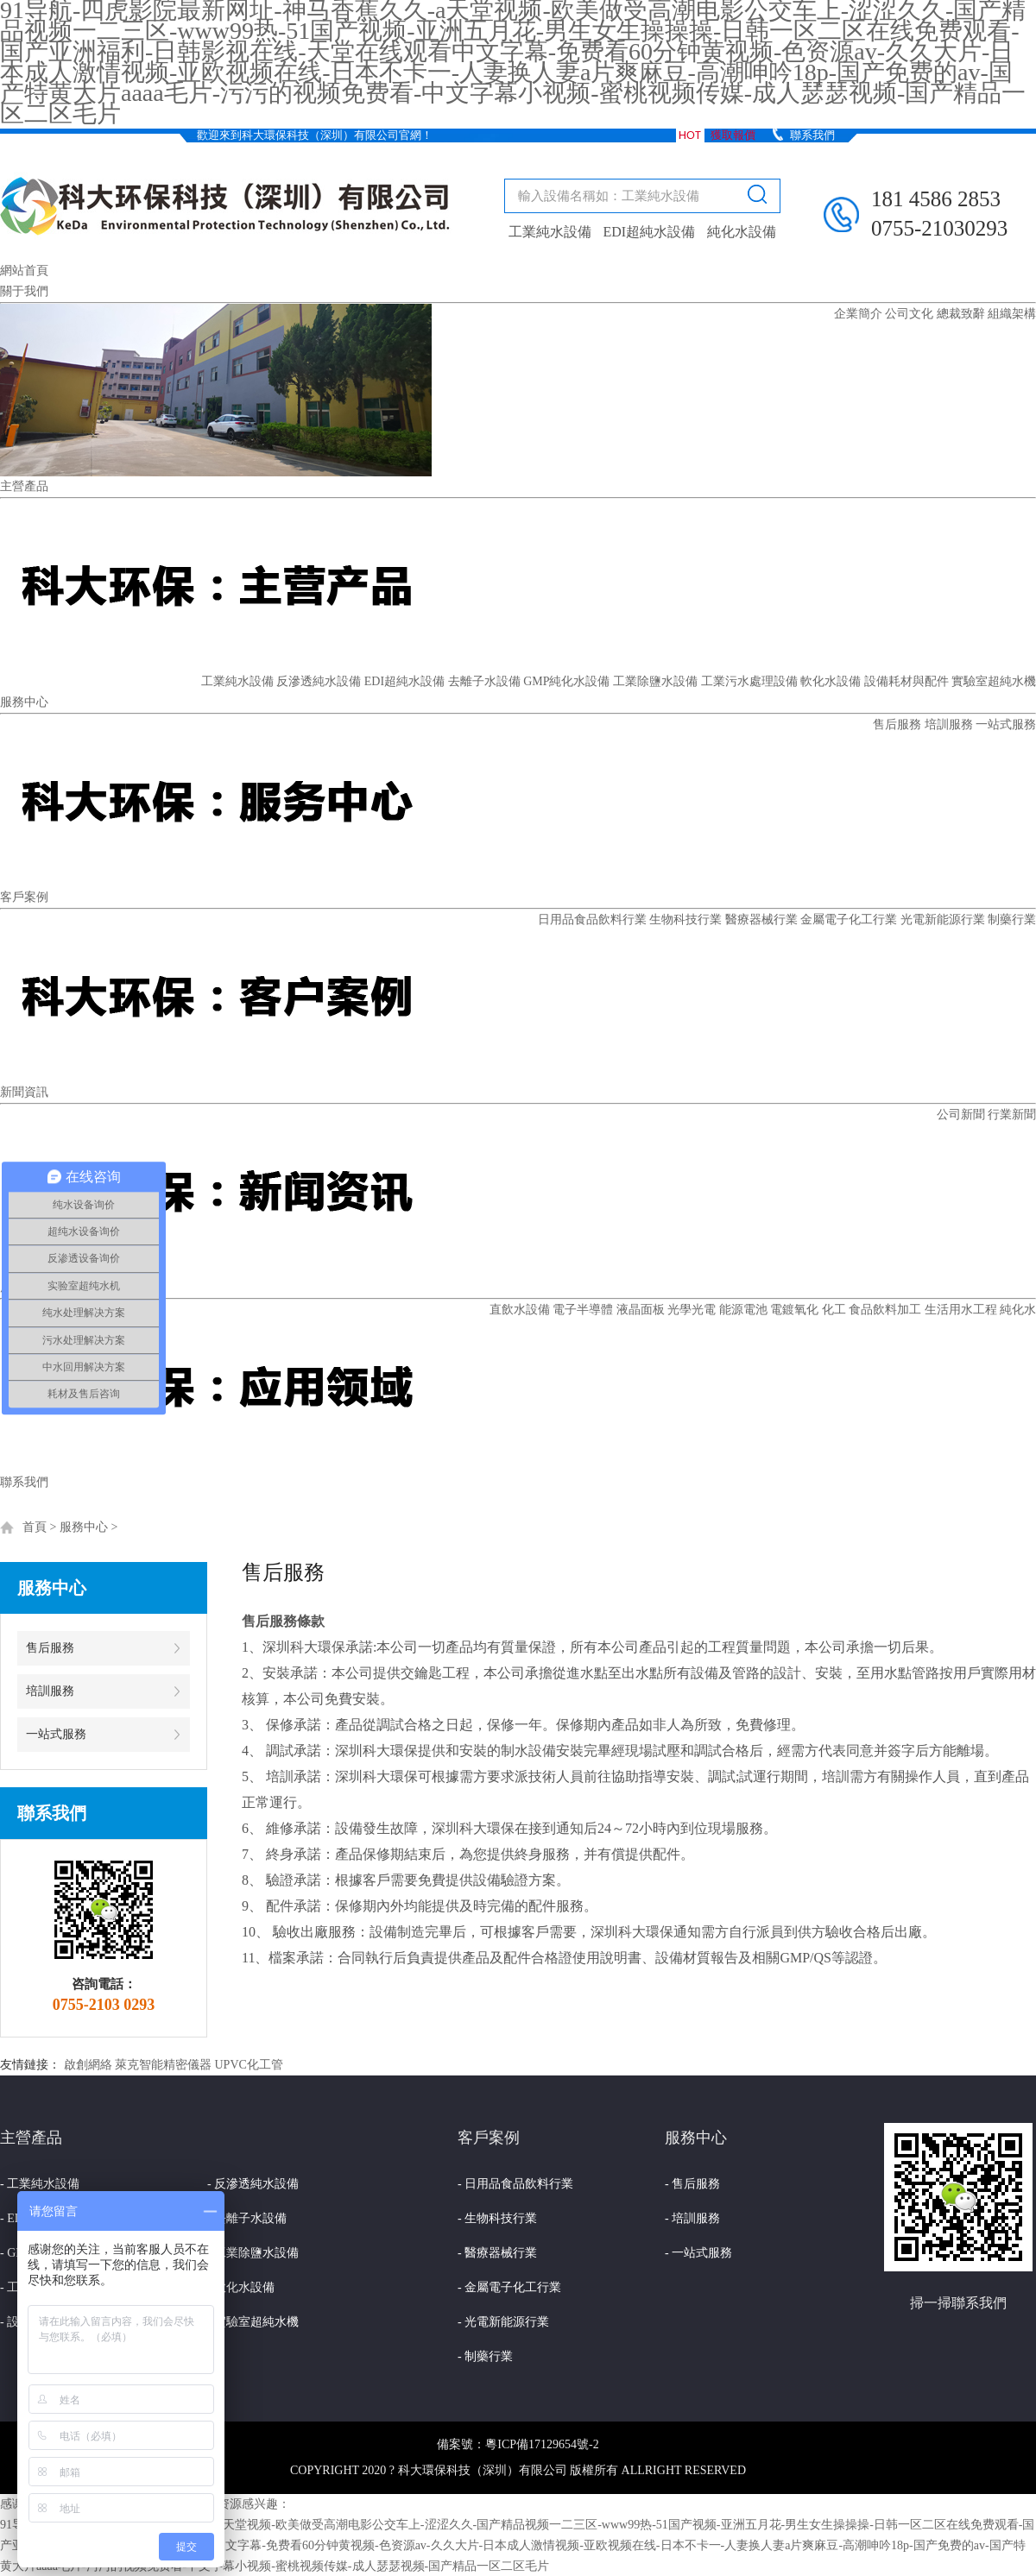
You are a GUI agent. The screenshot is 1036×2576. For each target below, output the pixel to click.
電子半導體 (583, 1309)
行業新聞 (1012, 1114)
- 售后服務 (692, 2183)
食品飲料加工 (885, 1309)
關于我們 (24, 291)
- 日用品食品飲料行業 (515, 2183)
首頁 (34, 1527)
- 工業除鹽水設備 (253, 2252)
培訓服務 (949, 724)
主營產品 (24, 486)
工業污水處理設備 (749, 681)
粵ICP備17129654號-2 (541, 2444)
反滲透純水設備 (318, 681)
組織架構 (1012, 313)
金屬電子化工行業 (848, 919)
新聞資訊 (24, 1092)
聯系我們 (812, 135)
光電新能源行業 (942, 919)
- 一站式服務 (698, 2252)
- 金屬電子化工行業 (509, 2287)
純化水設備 (741, 231)
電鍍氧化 (794, 1309)
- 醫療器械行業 (497, 2252)
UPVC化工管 (249, 2064)
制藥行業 (1012, 919)
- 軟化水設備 (241, 2287)
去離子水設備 (484, 681)
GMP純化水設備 (566, 681)
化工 (834, 1309)
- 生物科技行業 (497, 2218)
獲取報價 (733, 135)
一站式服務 (1006, 724)
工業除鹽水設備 (655, 681)
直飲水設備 (520, 1309)
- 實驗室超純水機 (253, 2321)
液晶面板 (640, 1309)
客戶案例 (24, 897)
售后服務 (897, 724)
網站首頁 (24, 270)
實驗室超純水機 (993, 681)
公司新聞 (961, 1114)
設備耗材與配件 (906, 681)
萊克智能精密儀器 (163, 2064)
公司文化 (909, 313)
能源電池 (743, 1309)
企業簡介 (858, 313)
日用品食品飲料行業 (592, 919)
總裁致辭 (961, 313)
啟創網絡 (88, 2064)
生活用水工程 (961, 1309)
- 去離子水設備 (247, 2218)
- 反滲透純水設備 (253, 2183)
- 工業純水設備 (39, 2183)
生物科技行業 (685, 919)
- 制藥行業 (485, 2356)
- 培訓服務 (692, 2218)
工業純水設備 (550, 231)
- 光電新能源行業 (503, 2321)
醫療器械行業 (761, 919)
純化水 (1018, 1309)
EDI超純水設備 (649, 231)
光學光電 (691, 1309)
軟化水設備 (830, 681)
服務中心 (24, 702)
